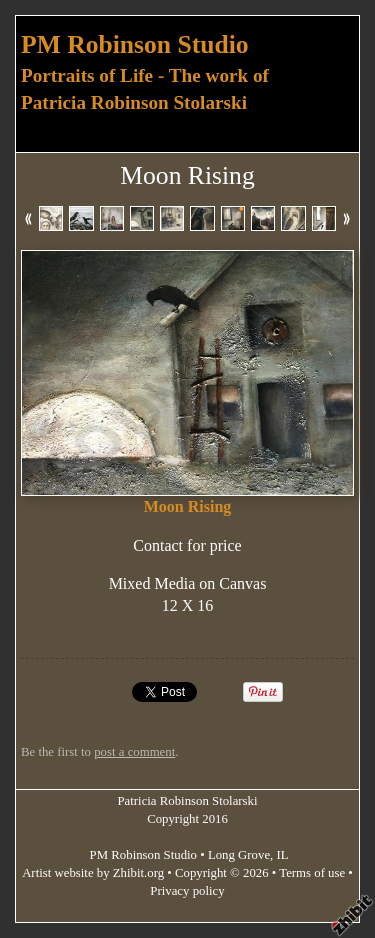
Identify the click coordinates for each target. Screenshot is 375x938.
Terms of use (312, 873)
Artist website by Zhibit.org (93, 873)
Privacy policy (187, 891)
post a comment (134, 752)
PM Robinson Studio (135, 44)
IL (283, 855)
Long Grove (239, 855)
